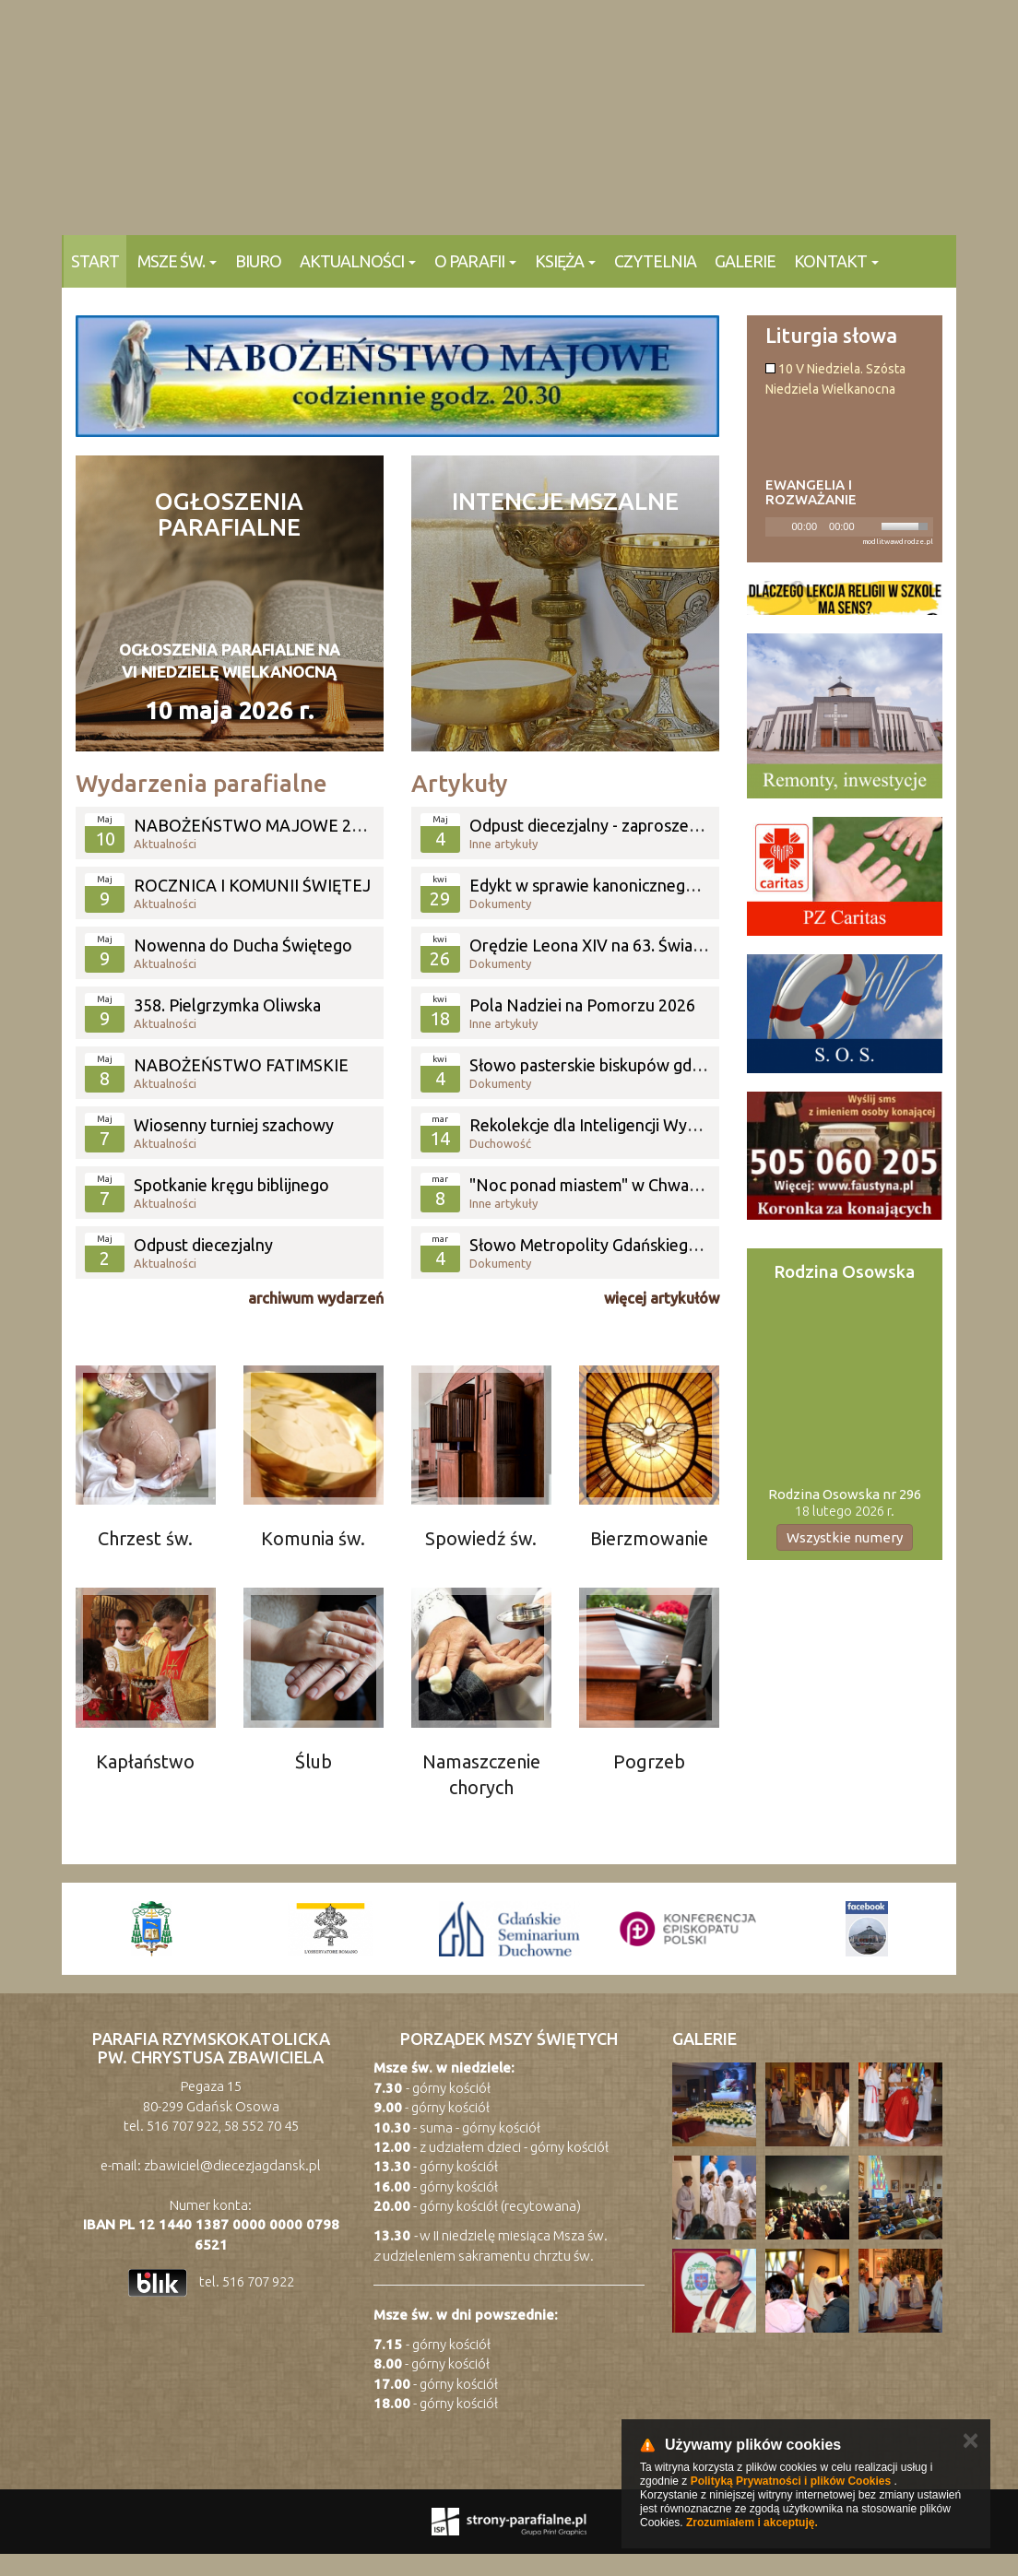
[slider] (907, 525)
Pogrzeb (649, 1761)
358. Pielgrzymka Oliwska (227, 1005)
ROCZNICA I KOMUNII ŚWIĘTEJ (252, 885)
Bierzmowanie (649, 1538)
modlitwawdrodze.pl (897, 542)
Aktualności (165, 843)
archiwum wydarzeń (316, 1298)
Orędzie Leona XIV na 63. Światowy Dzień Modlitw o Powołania (702, 945)
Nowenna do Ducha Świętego (243, 945)
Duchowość (500, 1143)
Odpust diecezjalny (203, 1244)
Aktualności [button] (358, 261)
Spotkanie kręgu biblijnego (231, 1185)
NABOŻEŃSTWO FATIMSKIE (241, 1065)
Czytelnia (655, 261)
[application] (849, 527)
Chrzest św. (145, 1538)
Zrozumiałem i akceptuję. (752, 2522)
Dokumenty (500, 903)
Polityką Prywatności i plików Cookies (791, 2481)
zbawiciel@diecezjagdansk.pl (232, 2165)
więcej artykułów (661, 1298)
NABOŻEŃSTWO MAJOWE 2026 (256, 825)
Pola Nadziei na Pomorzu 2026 (582, 1005)
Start (95, 261)
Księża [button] (565, 261)
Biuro (258, 261)
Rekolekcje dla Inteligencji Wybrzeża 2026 (622, 1125)
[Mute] (869, 526)
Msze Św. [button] (177, 261)
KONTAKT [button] (836, 261)
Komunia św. (313, 1538)
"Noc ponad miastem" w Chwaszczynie (610, 1185)
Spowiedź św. (481, 1538)
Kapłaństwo (145, 1761)
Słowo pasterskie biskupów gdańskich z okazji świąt (657, 1065)
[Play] (777, 526)
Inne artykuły (503, 843)
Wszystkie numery (845, 1537)
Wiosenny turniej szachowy (234, 1125)
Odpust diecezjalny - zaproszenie (590, 825)
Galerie (745, 261)
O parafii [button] (475, 261)
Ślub (313, 1761)
